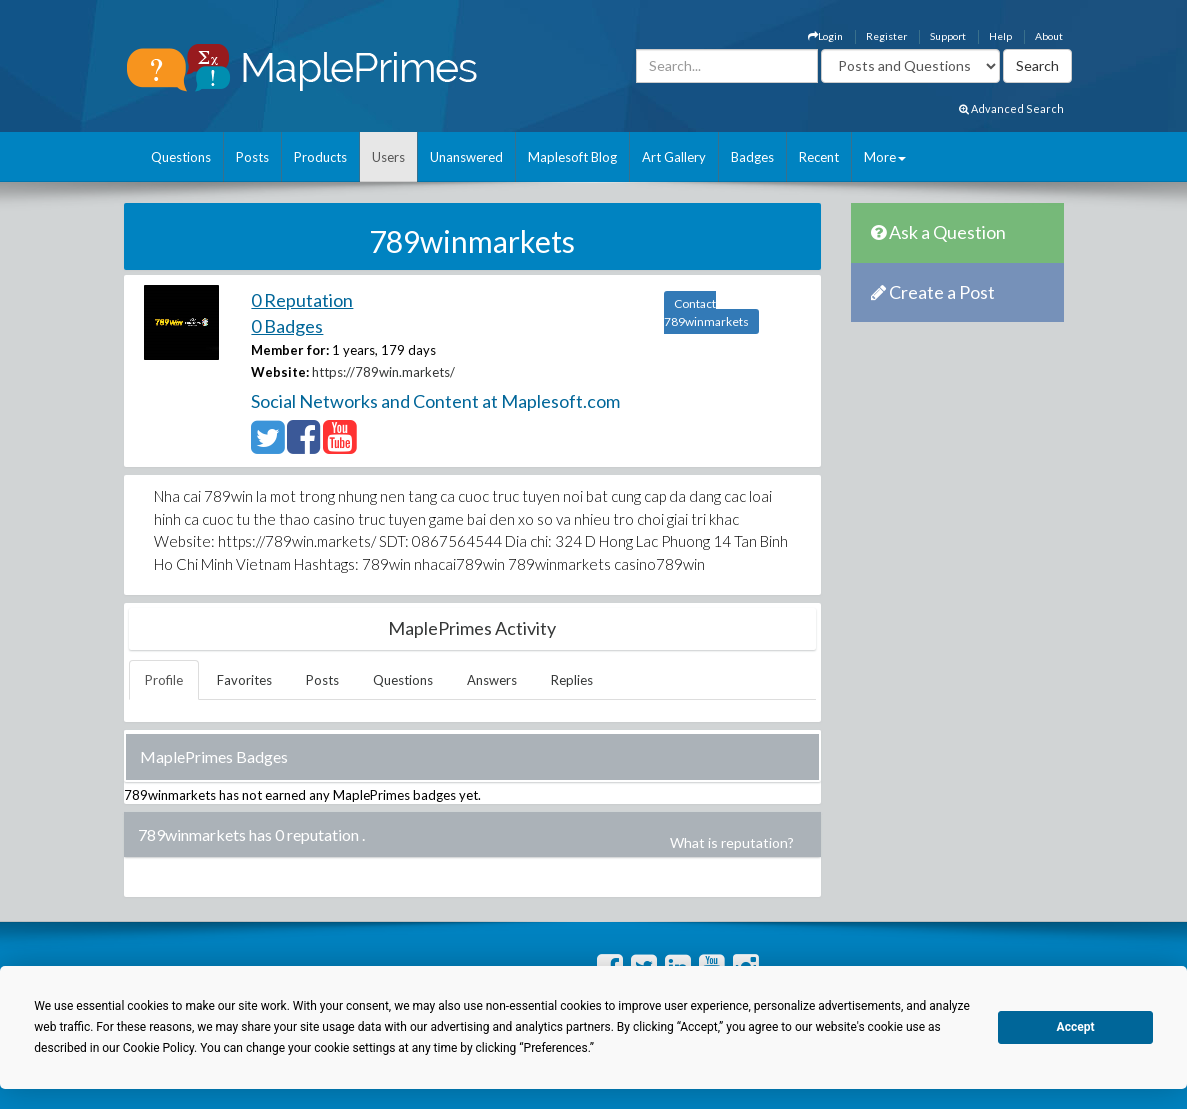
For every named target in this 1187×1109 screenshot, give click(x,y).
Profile (164, 680)
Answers (492, 680)
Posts (252, 157)
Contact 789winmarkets (706, 312)
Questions (181, 157)
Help (1000, 36)
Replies (572, 680)
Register (886, 36)
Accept (1076, 1027)
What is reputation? (732, 842)
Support (948, 36)
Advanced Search (1011, 108)
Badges (752, 157)
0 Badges (287, 326)
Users (388, 157)
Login (825, 36)
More (885, 157)
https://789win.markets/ (383, 372)
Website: (280, 372)
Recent (819, 157)
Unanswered (466, 157)
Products (320, 157)
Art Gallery (674, 157)
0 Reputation (302, 300)
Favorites (244, 680)
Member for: (290, 350)
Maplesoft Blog (572, 157)
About (1049, 36)
